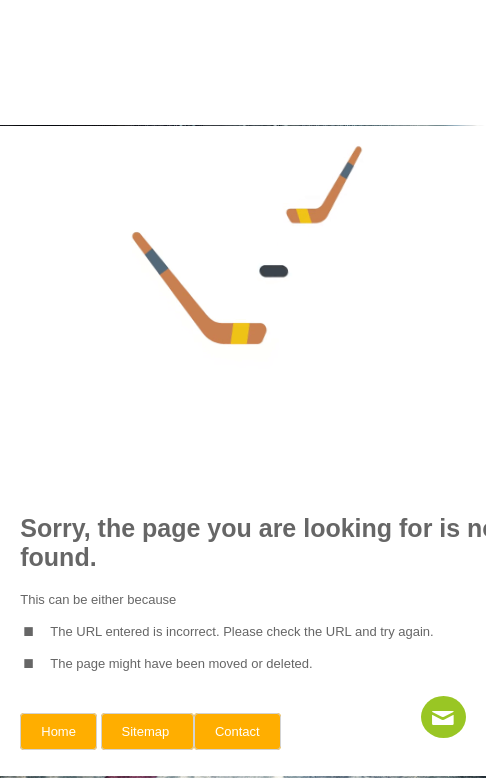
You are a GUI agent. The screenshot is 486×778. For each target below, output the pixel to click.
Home (58, 731)
